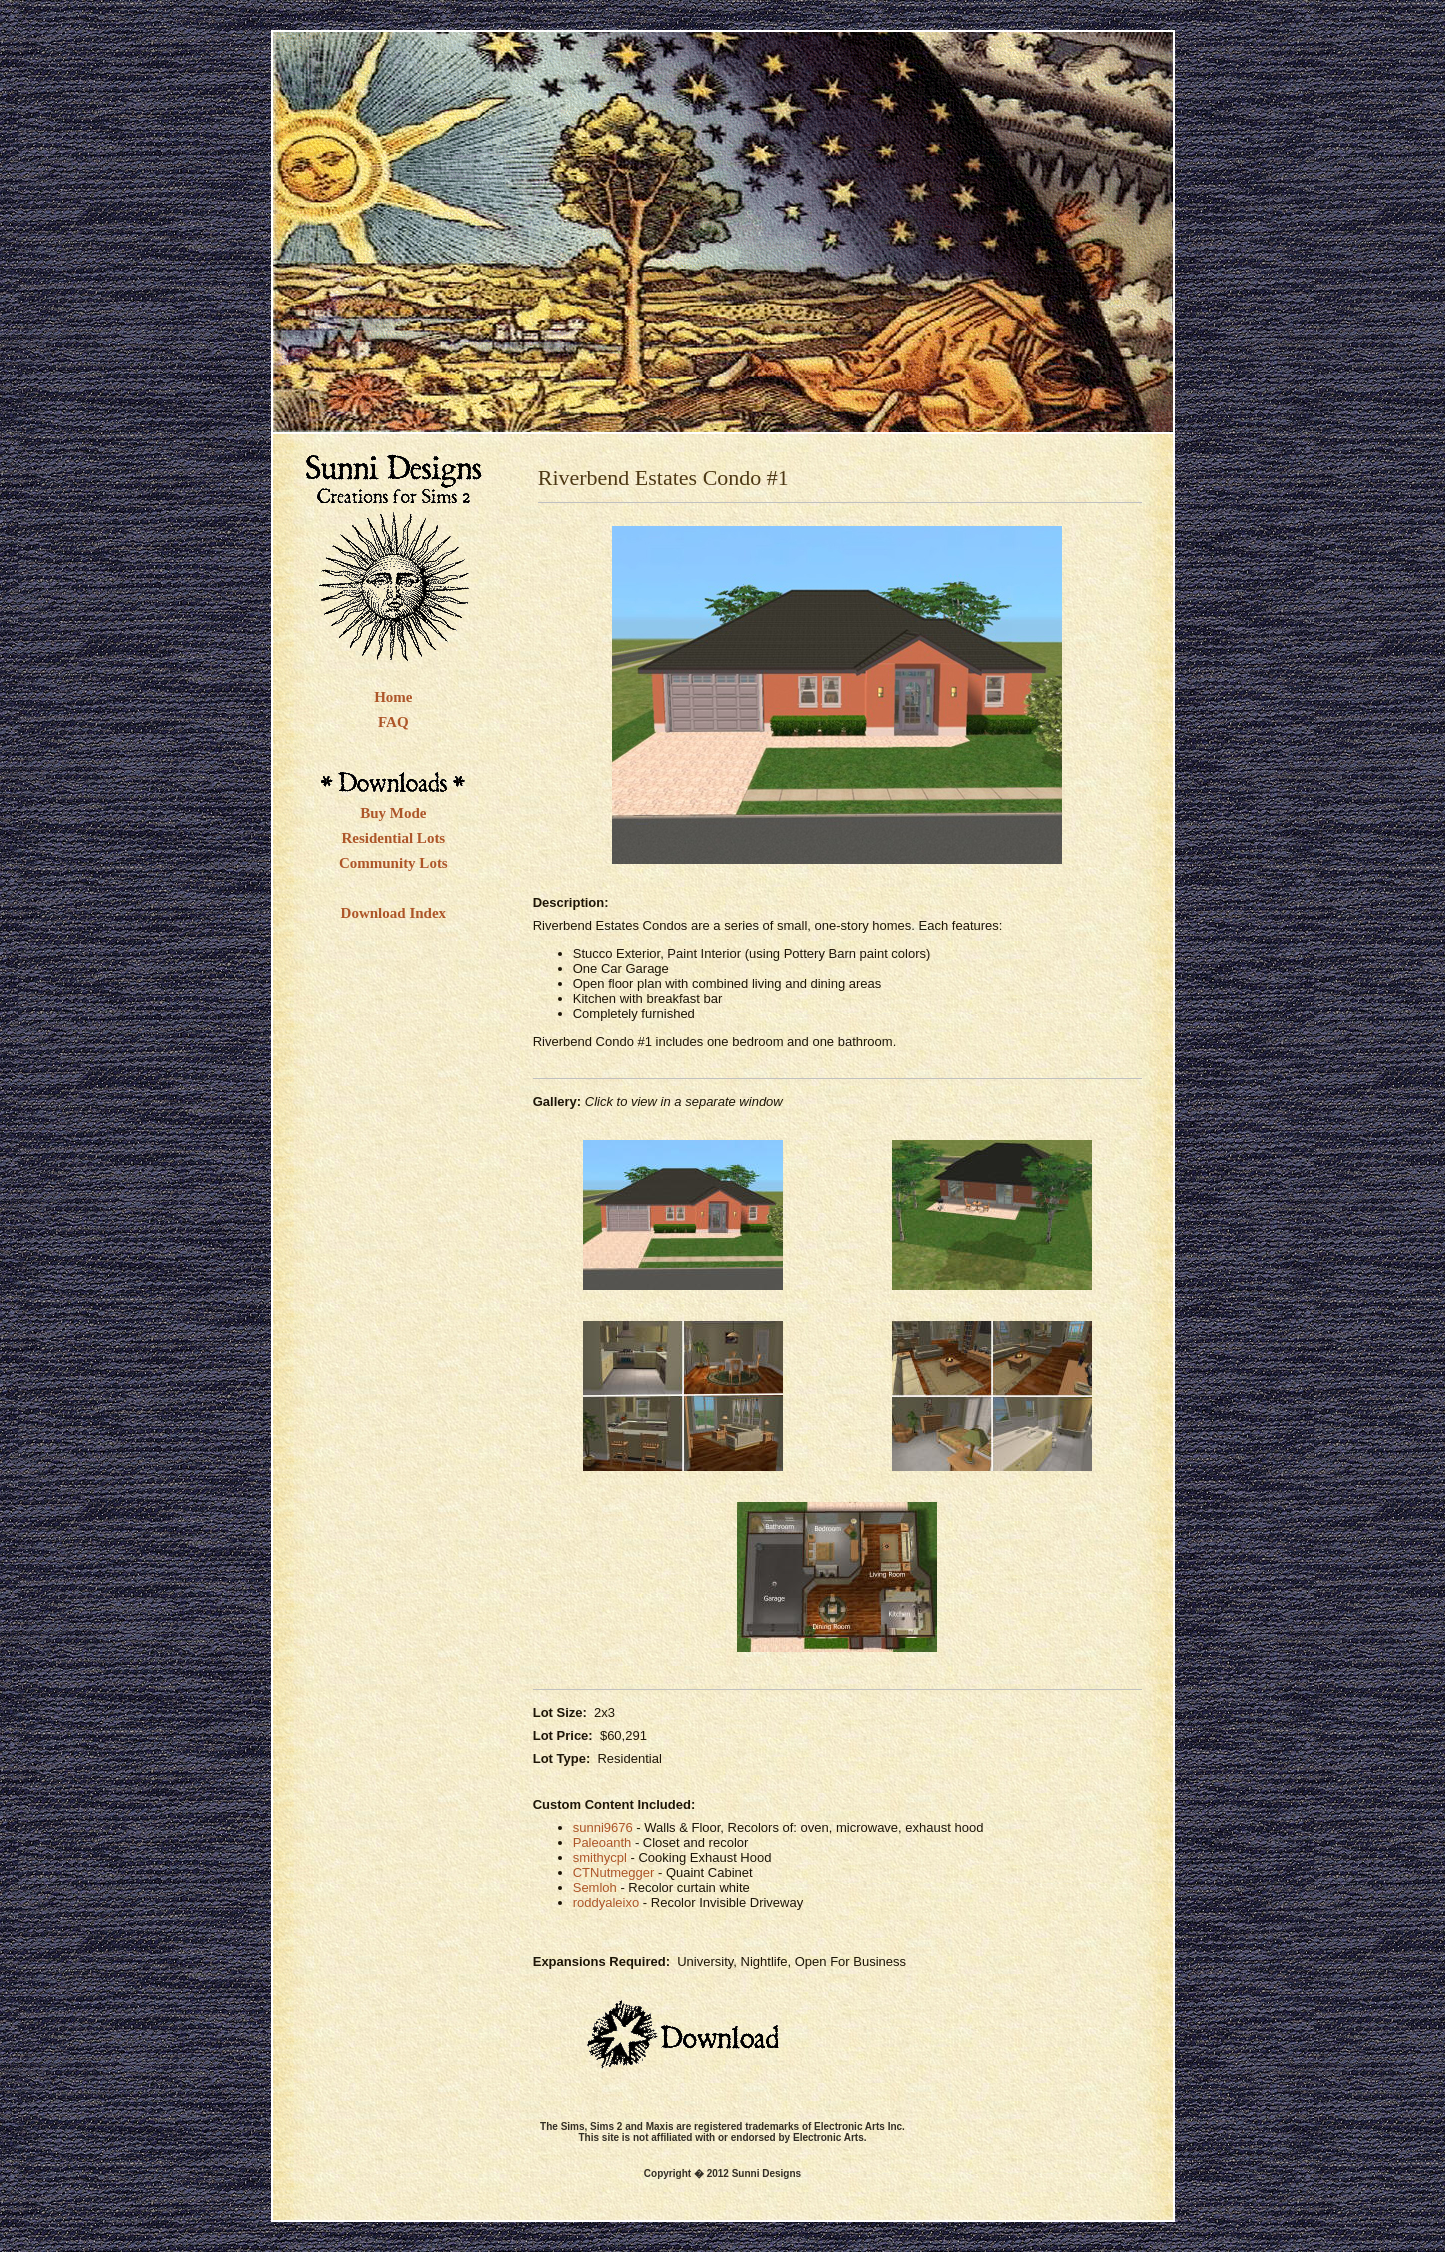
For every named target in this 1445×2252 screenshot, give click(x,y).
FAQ (393, 722)
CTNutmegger (614, 1872)
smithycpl (600, 1857)
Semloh (595, 1887)
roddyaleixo (606, 1902)
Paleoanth (602, 1842)
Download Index (393, 913)
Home (393, 697)
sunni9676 (603, 1827)
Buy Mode (393, 813)
